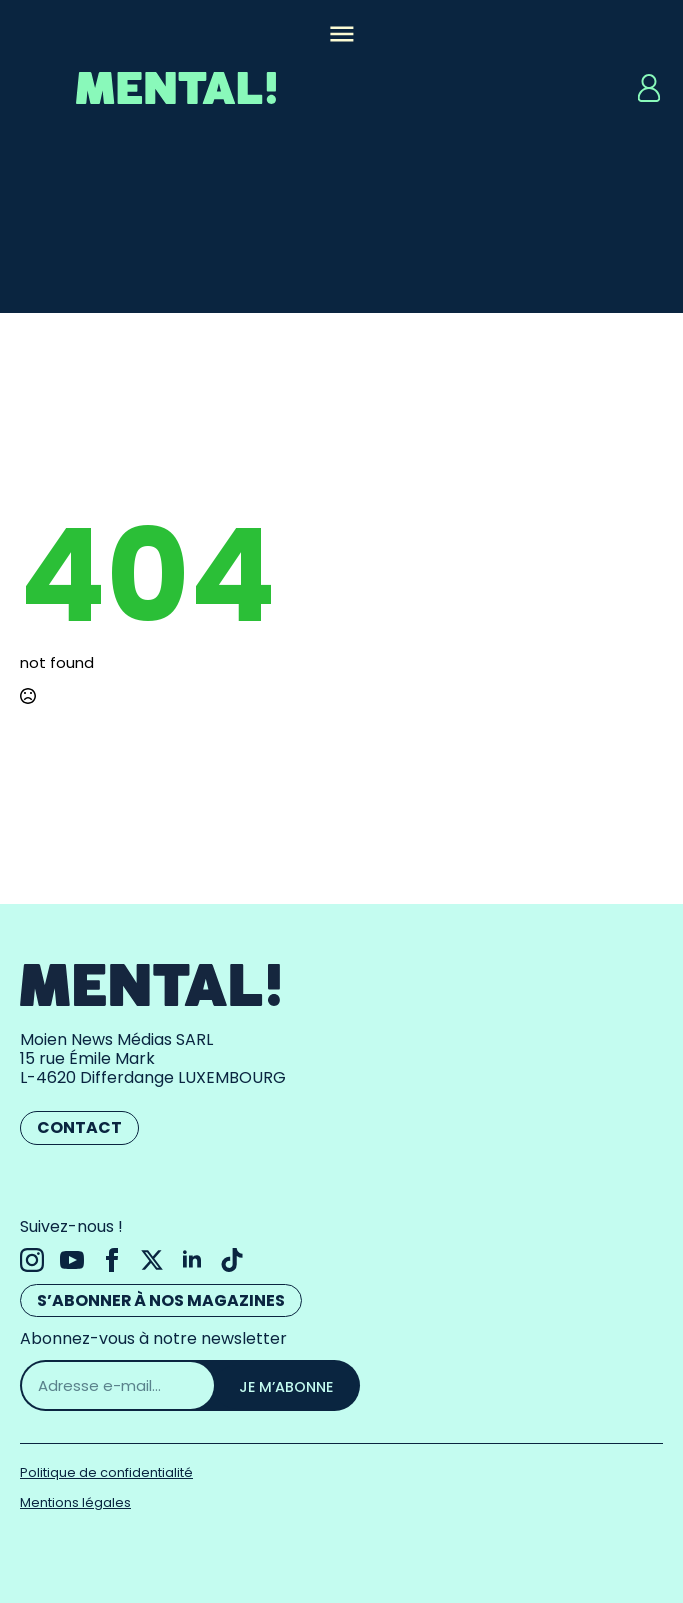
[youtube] (72, 1260)
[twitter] (152, 1260)
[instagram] (32, 1260)
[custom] (232, 1260)
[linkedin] (192, 1260)
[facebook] (112, 1260)
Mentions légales (75, 1502)
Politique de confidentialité (106, 1472)
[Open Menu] (342, 36)
